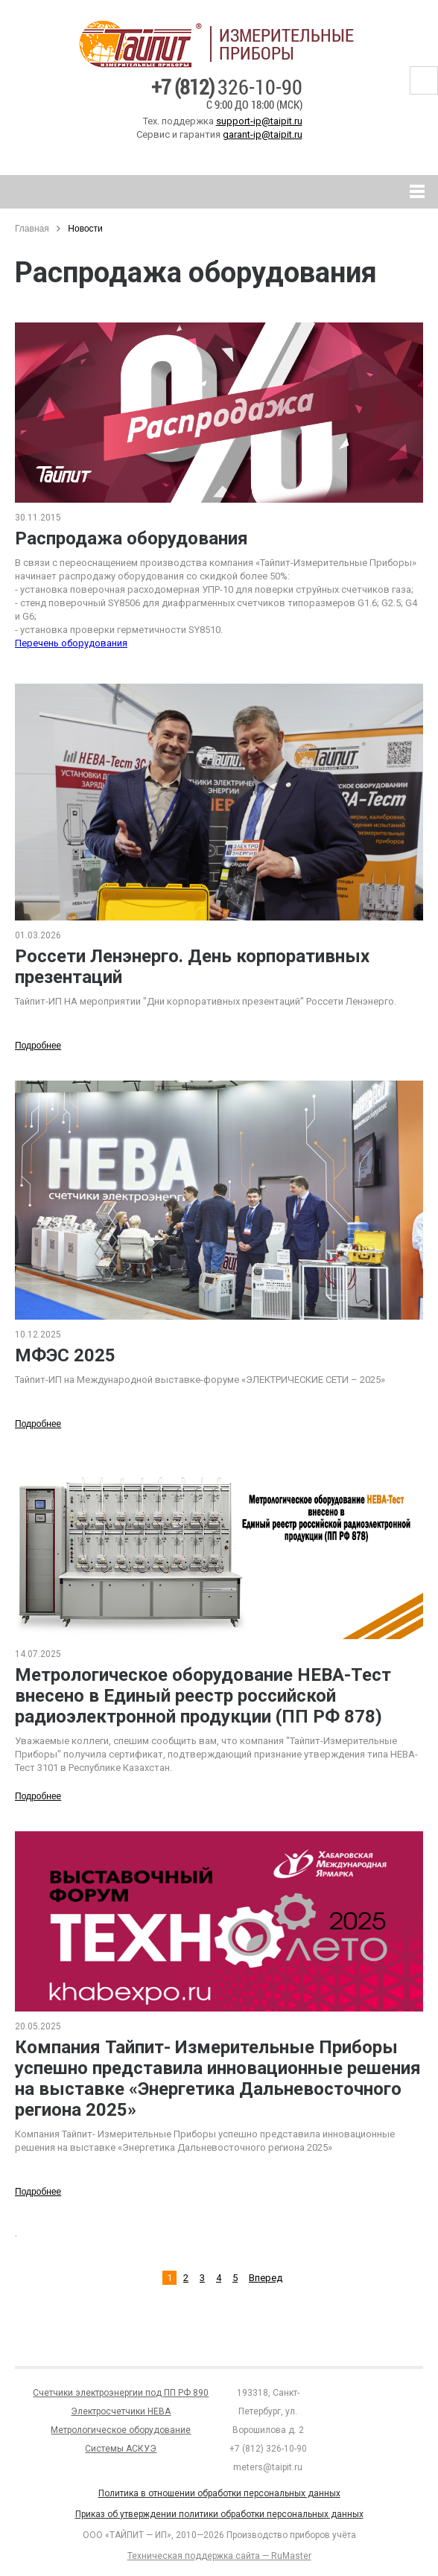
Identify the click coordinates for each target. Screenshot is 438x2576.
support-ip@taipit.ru (259, 121)
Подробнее (38, 1045)
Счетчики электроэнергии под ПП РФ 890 (121, 2393)
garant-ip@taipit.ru (262, 134)
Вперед (265, 2277)
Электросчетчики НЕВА (121, 2411)
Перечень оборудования (71, 643)
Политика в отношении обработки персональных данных (219, 2493)
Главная (32, 228)
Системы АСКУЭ (120, 2448)
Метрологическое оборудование (121, 2430)
